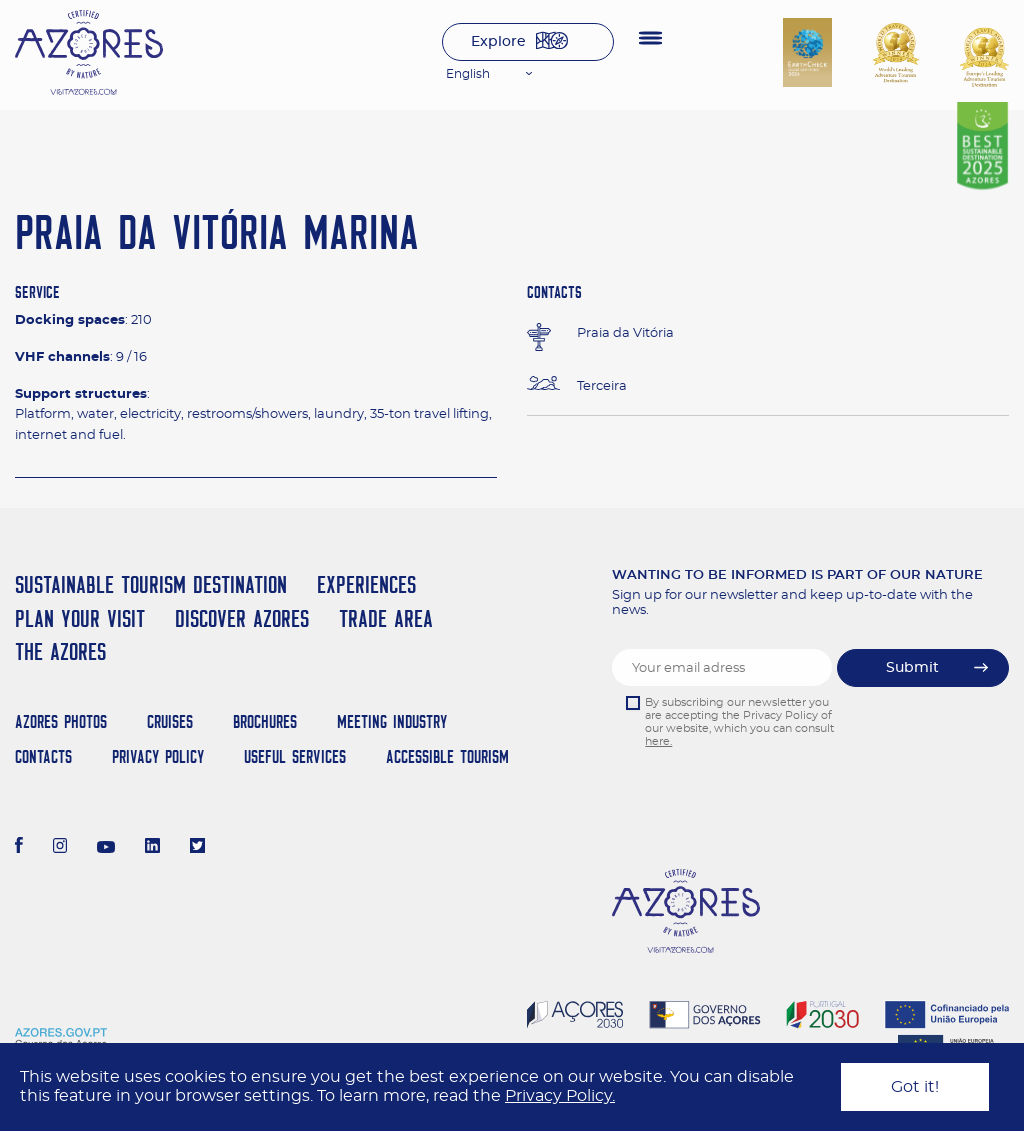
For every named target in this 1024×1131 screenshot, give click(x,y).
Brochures (265, 721)
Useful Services (295, 756)
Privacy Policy (158, 756)
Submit (912, 668)
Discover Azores (242, 618)
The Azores (60, 651)
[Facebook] (19, 848)
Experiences (366, 584)
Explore (498, 42)
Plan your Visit (80, 618)
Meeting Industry (392, 721)
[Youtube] (106, 848)
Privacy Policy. (560, 1096)
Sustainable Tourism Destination (151, 584)
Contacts (43, 756)
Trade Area (386, 618)
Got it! (915, 1087)
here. (658, 741)
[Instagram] (60, 848)
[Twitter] (197, 848)
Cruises (170, 721)
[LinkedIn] (152, 848)
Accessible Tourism (447, 756)
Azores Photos (61, 721)
